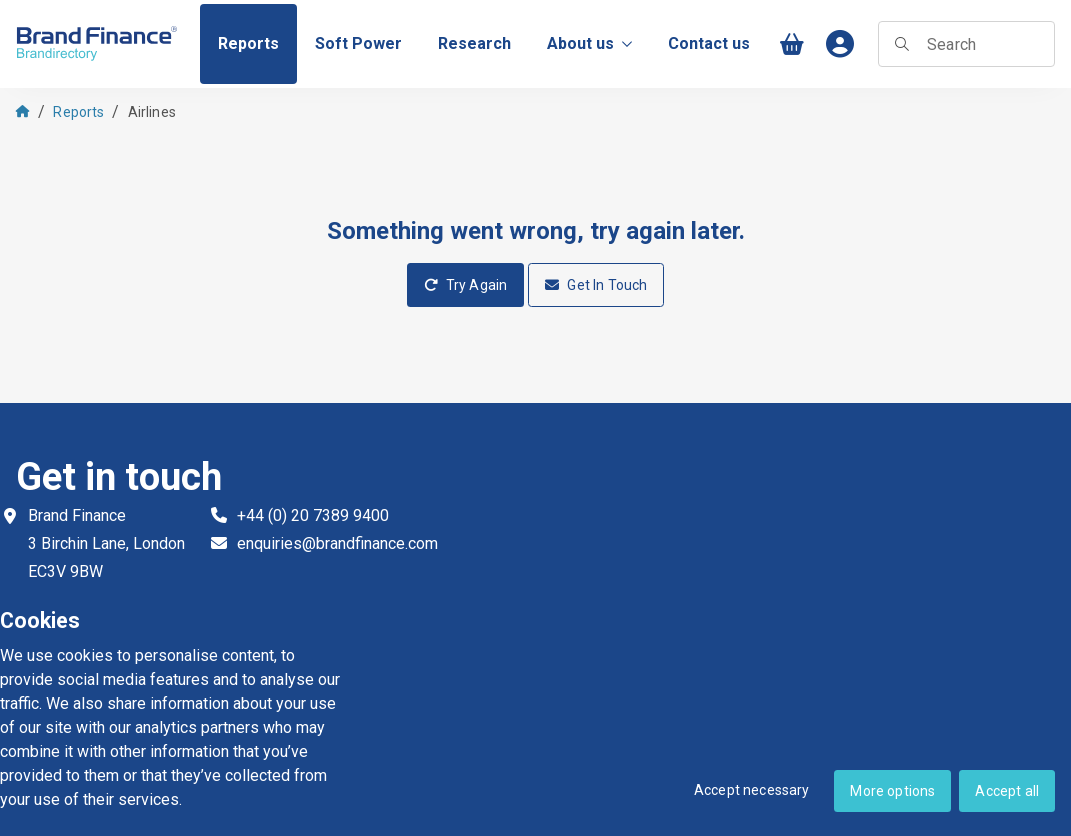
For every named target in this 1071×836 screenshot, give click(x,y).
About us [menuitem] (589, 43)
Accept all (1007, 791)
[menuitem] (248, 44)
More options (892, 791)
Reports (78, 112)
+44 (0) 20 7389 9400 (313, 515)
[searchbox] (966, 44)
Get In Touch (596, 285)
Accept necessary (752, 790)
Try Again (466, 285)
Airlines (152, 112)
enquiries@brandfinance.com (337, 543)
